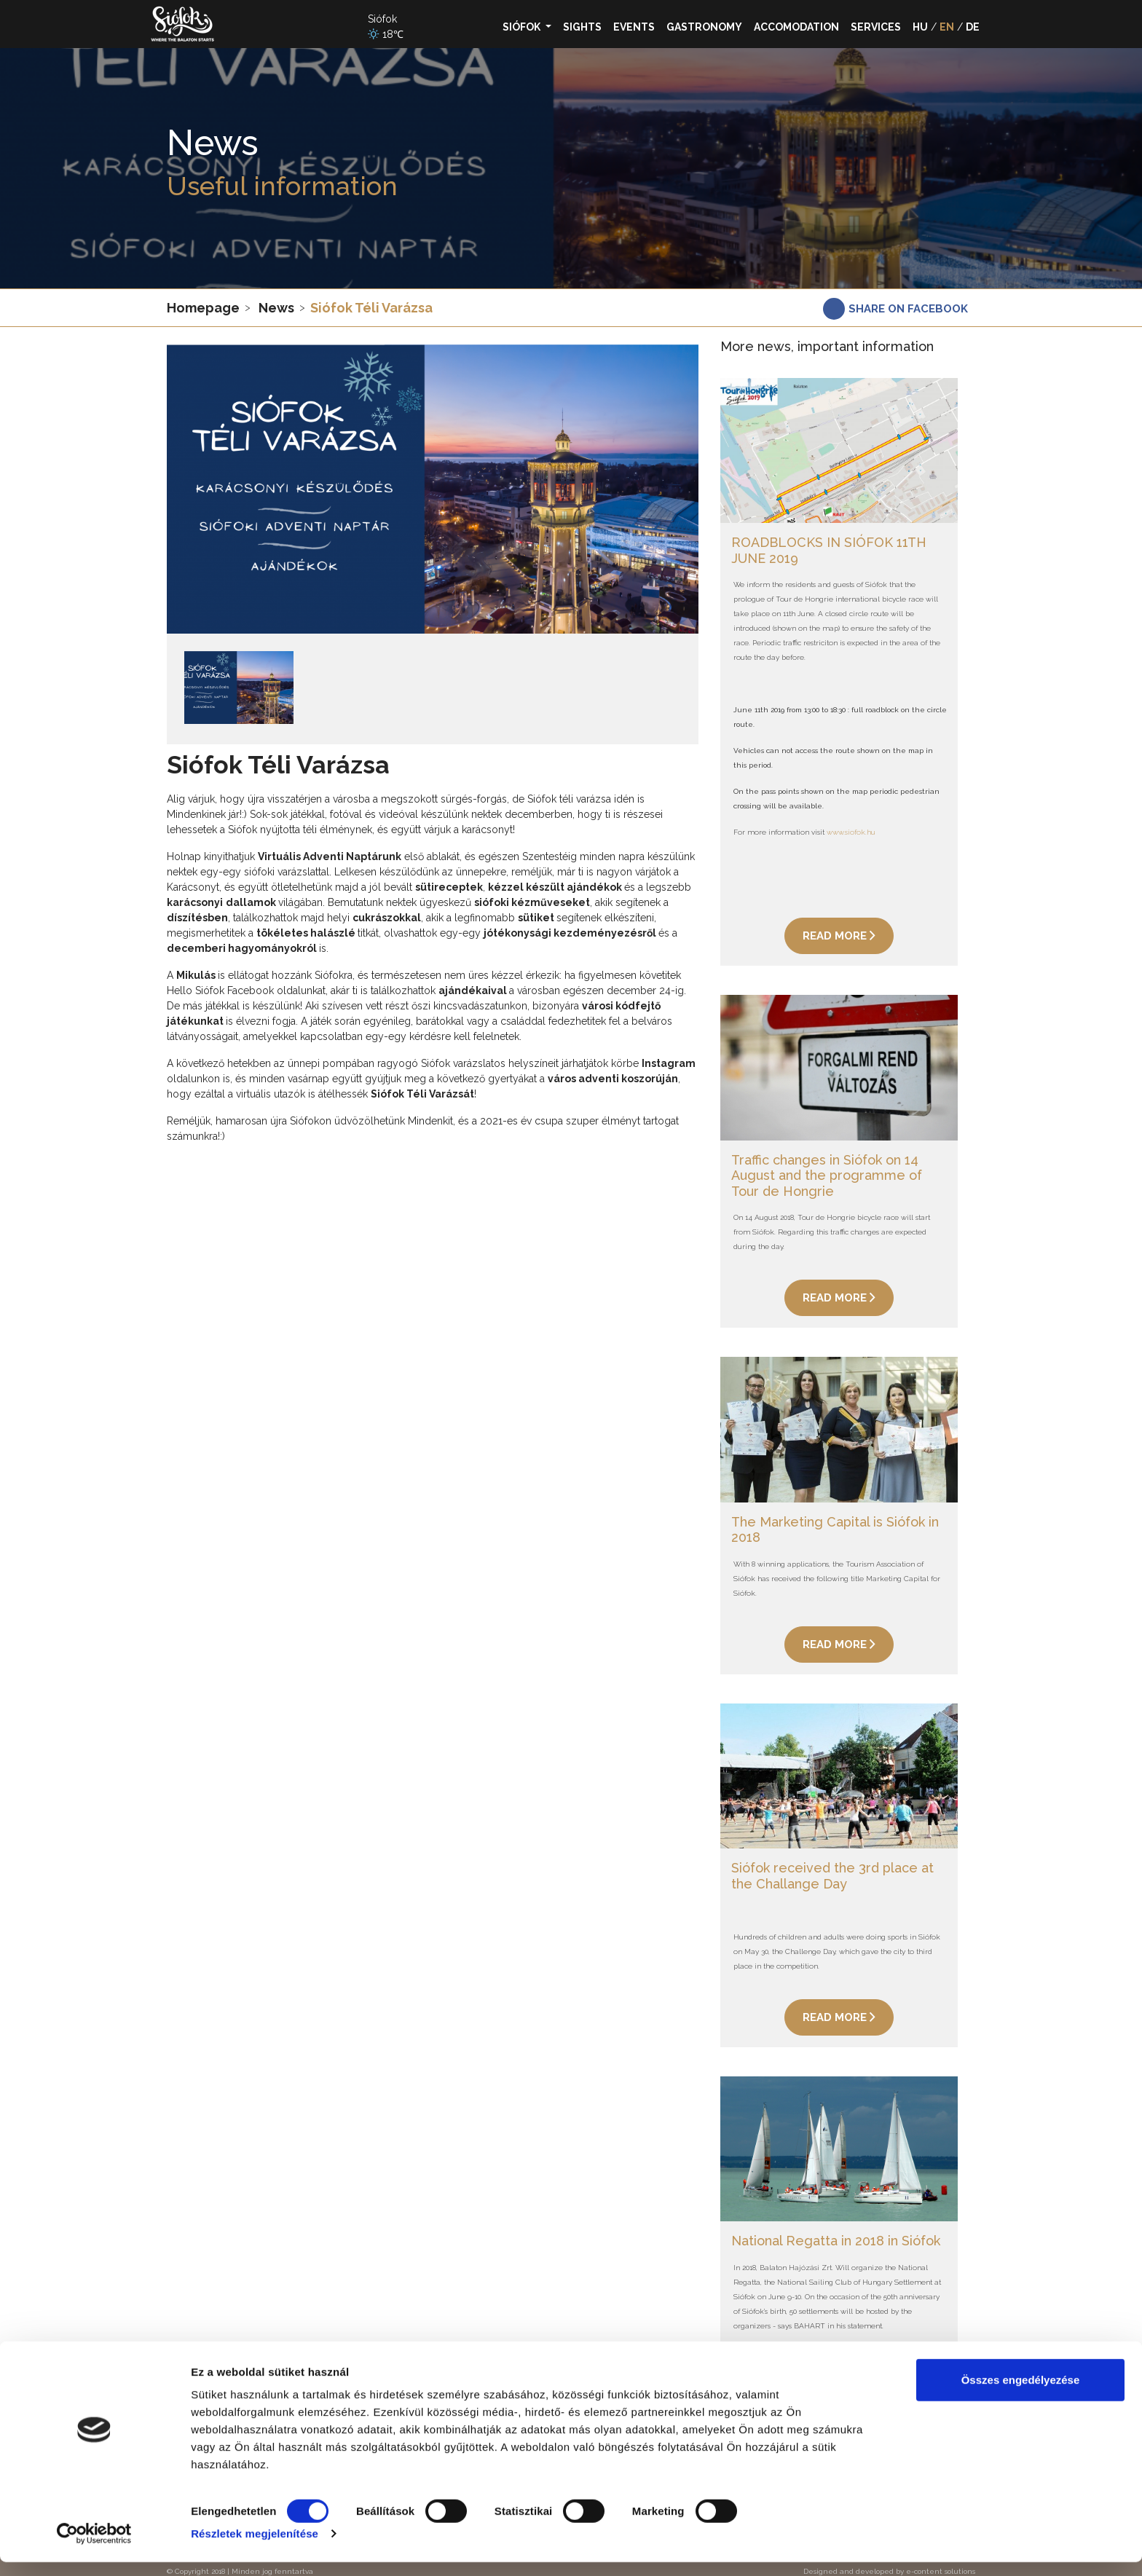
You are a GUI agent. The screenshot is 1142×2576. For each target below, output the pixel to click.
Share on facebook (908, 308)
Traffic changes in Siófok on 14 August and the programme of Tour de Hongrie (826, 1170)
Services (876, 27)
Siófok (523, 27)
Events (634, 27)
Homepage (203, 307)
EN (947, 27)
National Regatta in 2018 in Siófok (835, 2228)
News (276, 307)
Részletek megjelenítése (254, 2547)
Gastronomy (704, 27)
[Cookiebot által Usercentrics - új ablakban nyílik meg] (94, 2548)
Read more (839, 933)
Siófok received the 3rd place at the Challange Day (832, 1866)
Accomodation (796, 27)
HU (920, 27)
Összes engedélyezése (1020, 2393)
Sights (582, 27)
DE (973, 27)
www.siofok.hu (851, 830)
